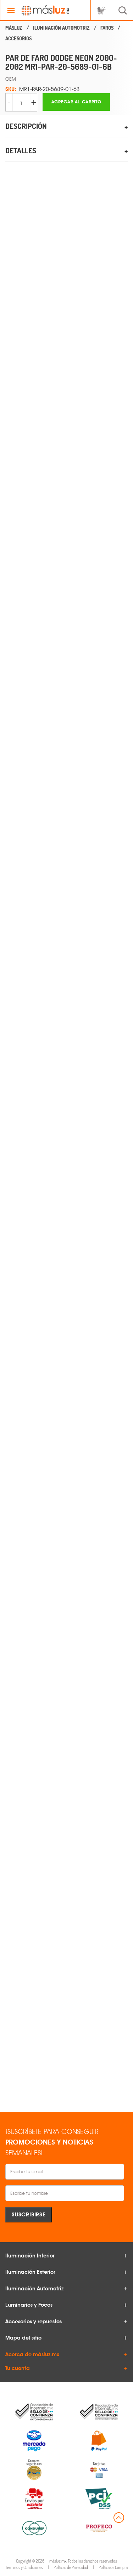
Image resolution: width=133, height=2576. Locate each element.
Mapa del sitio (23, 2338)
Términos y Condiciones (24, 2567)
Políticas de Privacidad (71, 2567)
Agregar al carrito (76, 101)
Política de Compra (113, 2567)
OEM (10, 79)
